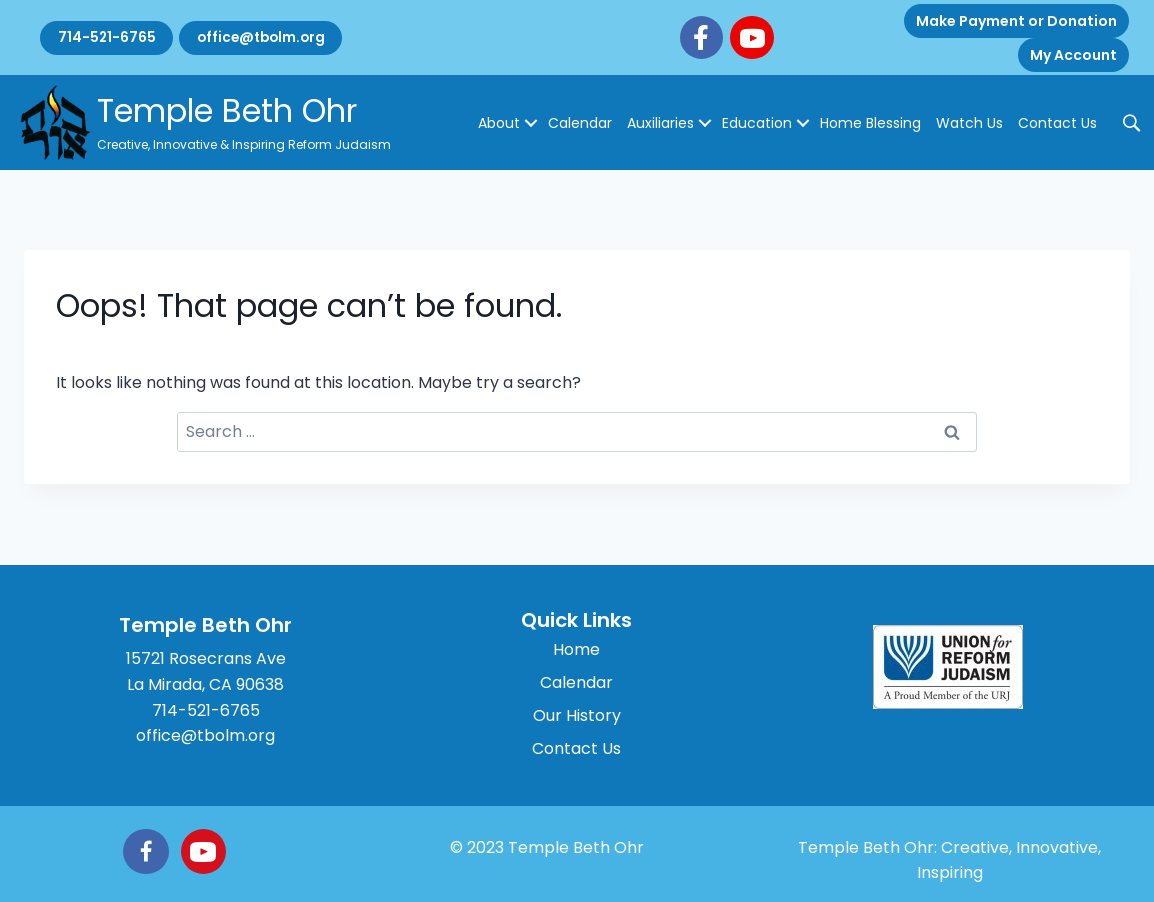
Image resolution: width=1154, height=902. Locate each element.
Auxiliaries (660, 123)
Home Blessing (870, 123)
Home (576, 649)
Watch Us (969, 123)
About (499, 123)
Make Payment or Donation (1016, 21)
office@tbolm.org (272, 38)
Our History (577, 715)
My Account (1073, 55)
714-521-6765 (109, 38)
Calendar (580, 123)
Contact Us (1057, 123)
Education (757, 123)
